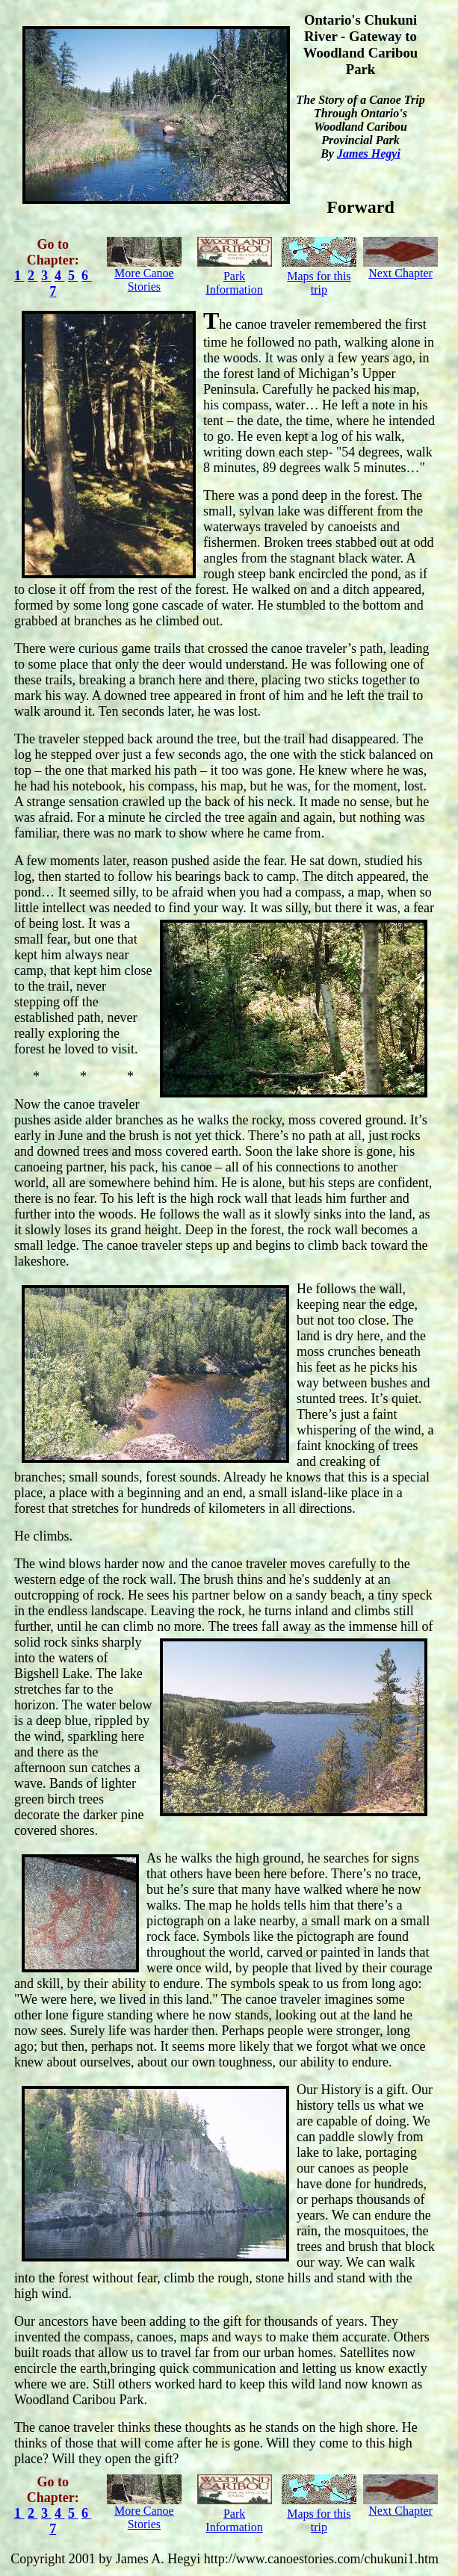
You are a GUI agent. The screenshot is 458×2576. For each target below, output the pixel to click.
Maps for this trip (318, 283)
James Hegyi (368, 153)
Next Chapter (400, 273)
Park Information (233, 283)
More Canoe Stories (144, 280)
